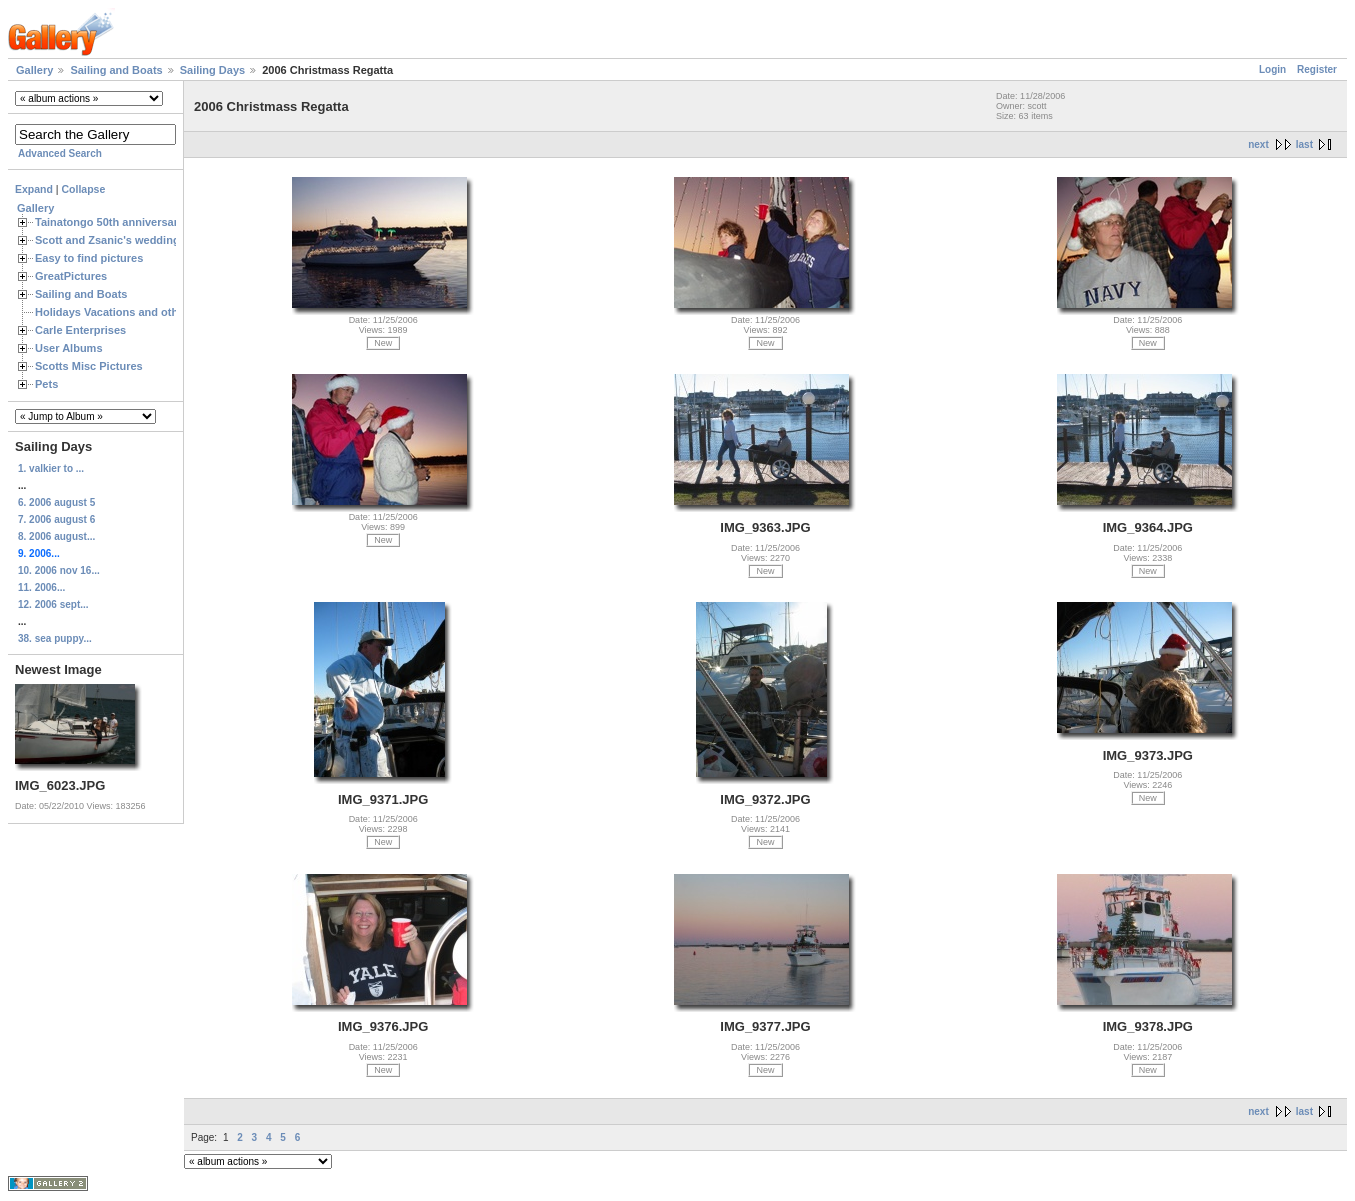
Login (1272, 69)
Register (1317, 69)
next (1258, 144)
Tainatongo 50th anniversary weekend (134, 222)
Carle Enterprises (80, 330)
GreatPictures (71, 276)
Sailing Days (212, 70)
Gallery (34, 70)
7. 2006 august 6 (56, 519)
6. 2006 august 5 (56, 502)
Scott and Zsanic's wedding (107, 240)
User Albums (69, 348)
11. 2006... (41, 587)
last (1304, 144)
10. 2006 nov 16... (59, 570)
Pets (46, 384)
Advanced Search (60, 153)
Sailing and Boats (116, 70)
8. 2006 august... (56, 536)
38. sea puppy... (55, 638)
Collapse (84, 189)
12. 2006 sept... (53, 604)
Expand (34, 189)
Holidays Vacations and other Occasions (141, 312)
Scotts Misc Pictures (89, 366)
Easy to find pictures (89, 258)
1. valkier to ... (51, 468)
